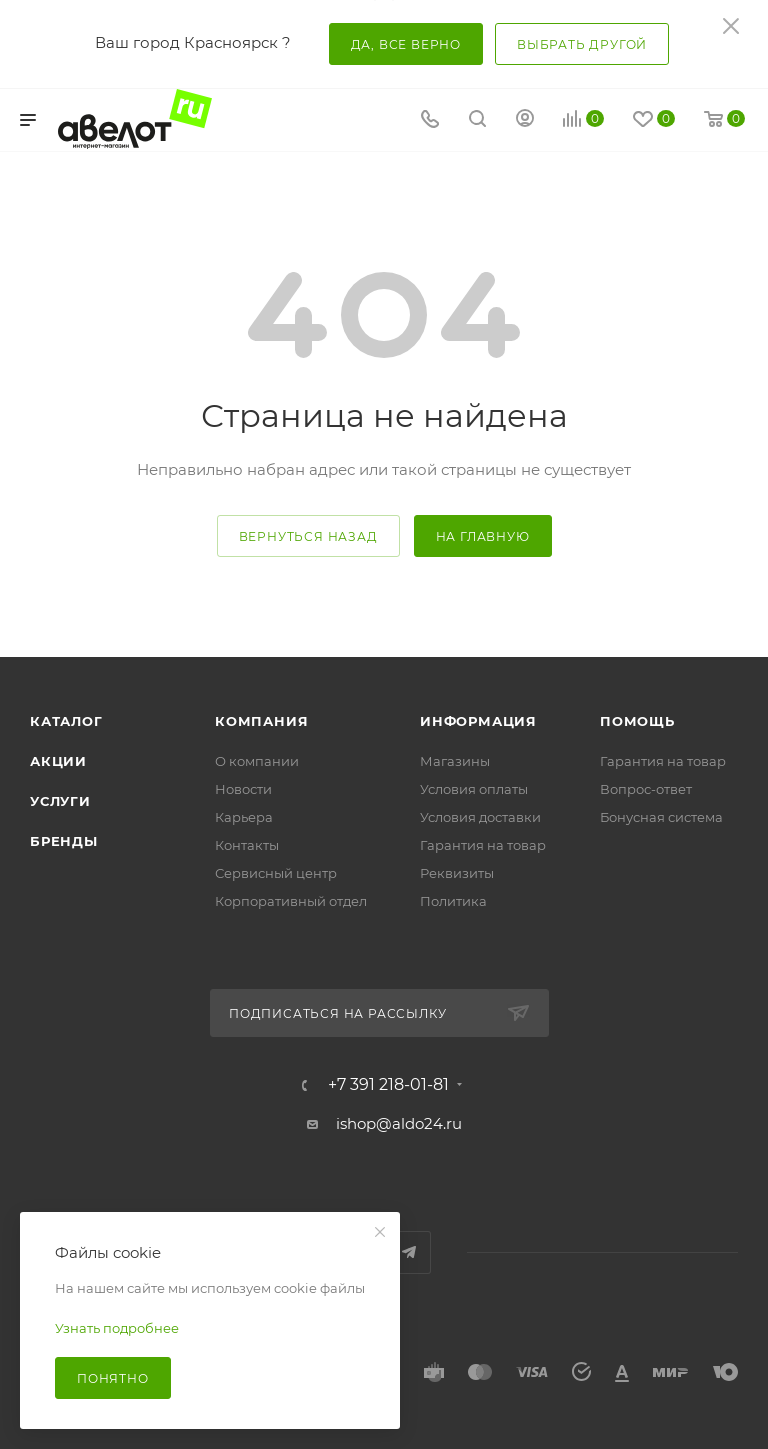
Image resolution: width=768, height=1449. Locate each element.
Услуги (60, 801)
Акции (58, 761)
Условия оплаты (474, 789)
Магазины (455, 761)
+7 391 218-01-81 (388, 1085)
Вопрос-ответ (646, 789)
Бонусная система (661, 817)
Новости (243, 789)
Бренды (64, 841)
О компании (257, 761)
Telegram (409, 1252)
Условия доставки (480, 817)
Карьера (244, 817)
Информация (478, 721)
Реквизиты (457, 873)
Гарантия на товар (483, 845)
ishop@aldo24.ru (399, 1123)
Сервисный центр (276, 873)
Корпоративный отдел (291, 901)
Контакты (247, 845)
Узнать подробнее (117, 1328)
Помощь (637, 721)
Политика (453, 901)
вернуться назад (308, 536)
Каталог (66, 721)
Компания (261, 721)
